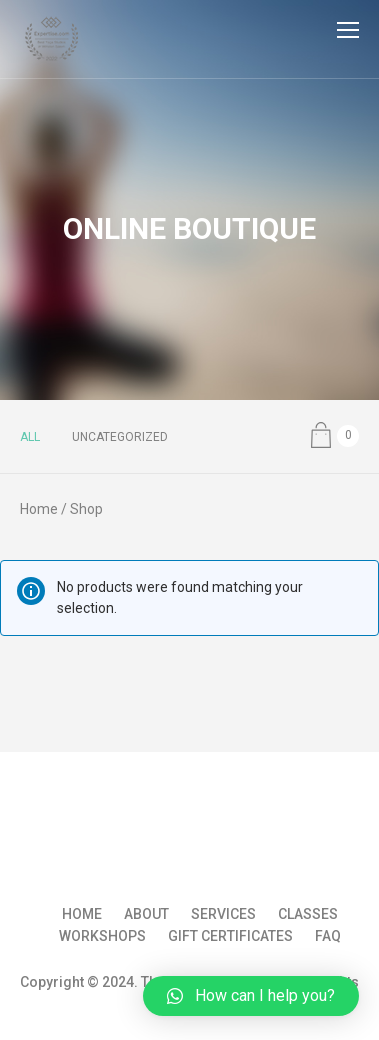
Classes (308, 914)
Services (223, 914)
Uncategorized (120, 437)
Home (39, 509)
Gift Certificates (230, 936)
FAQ (328, 936)
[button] (251, 996)
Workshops (102, 936)
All (30, 437)
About (146, 914)
